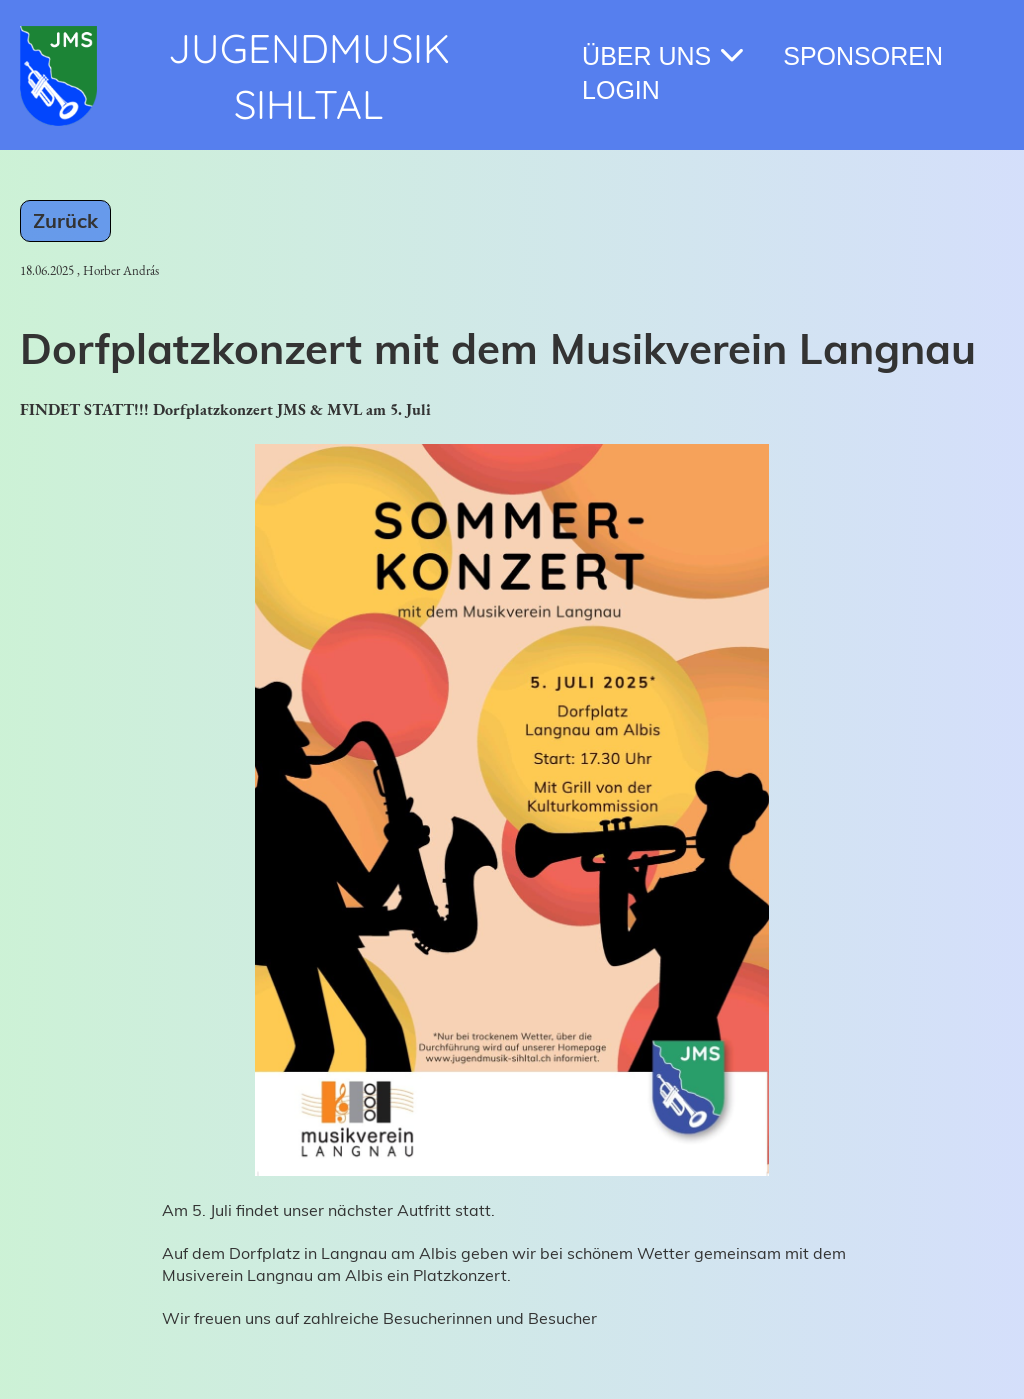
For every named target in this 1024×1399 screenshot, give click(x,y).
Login (621, 90)
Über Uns (662, 55)
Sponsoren (863, 56)
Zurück (65, 220)
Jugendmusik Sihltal (309, 76)
